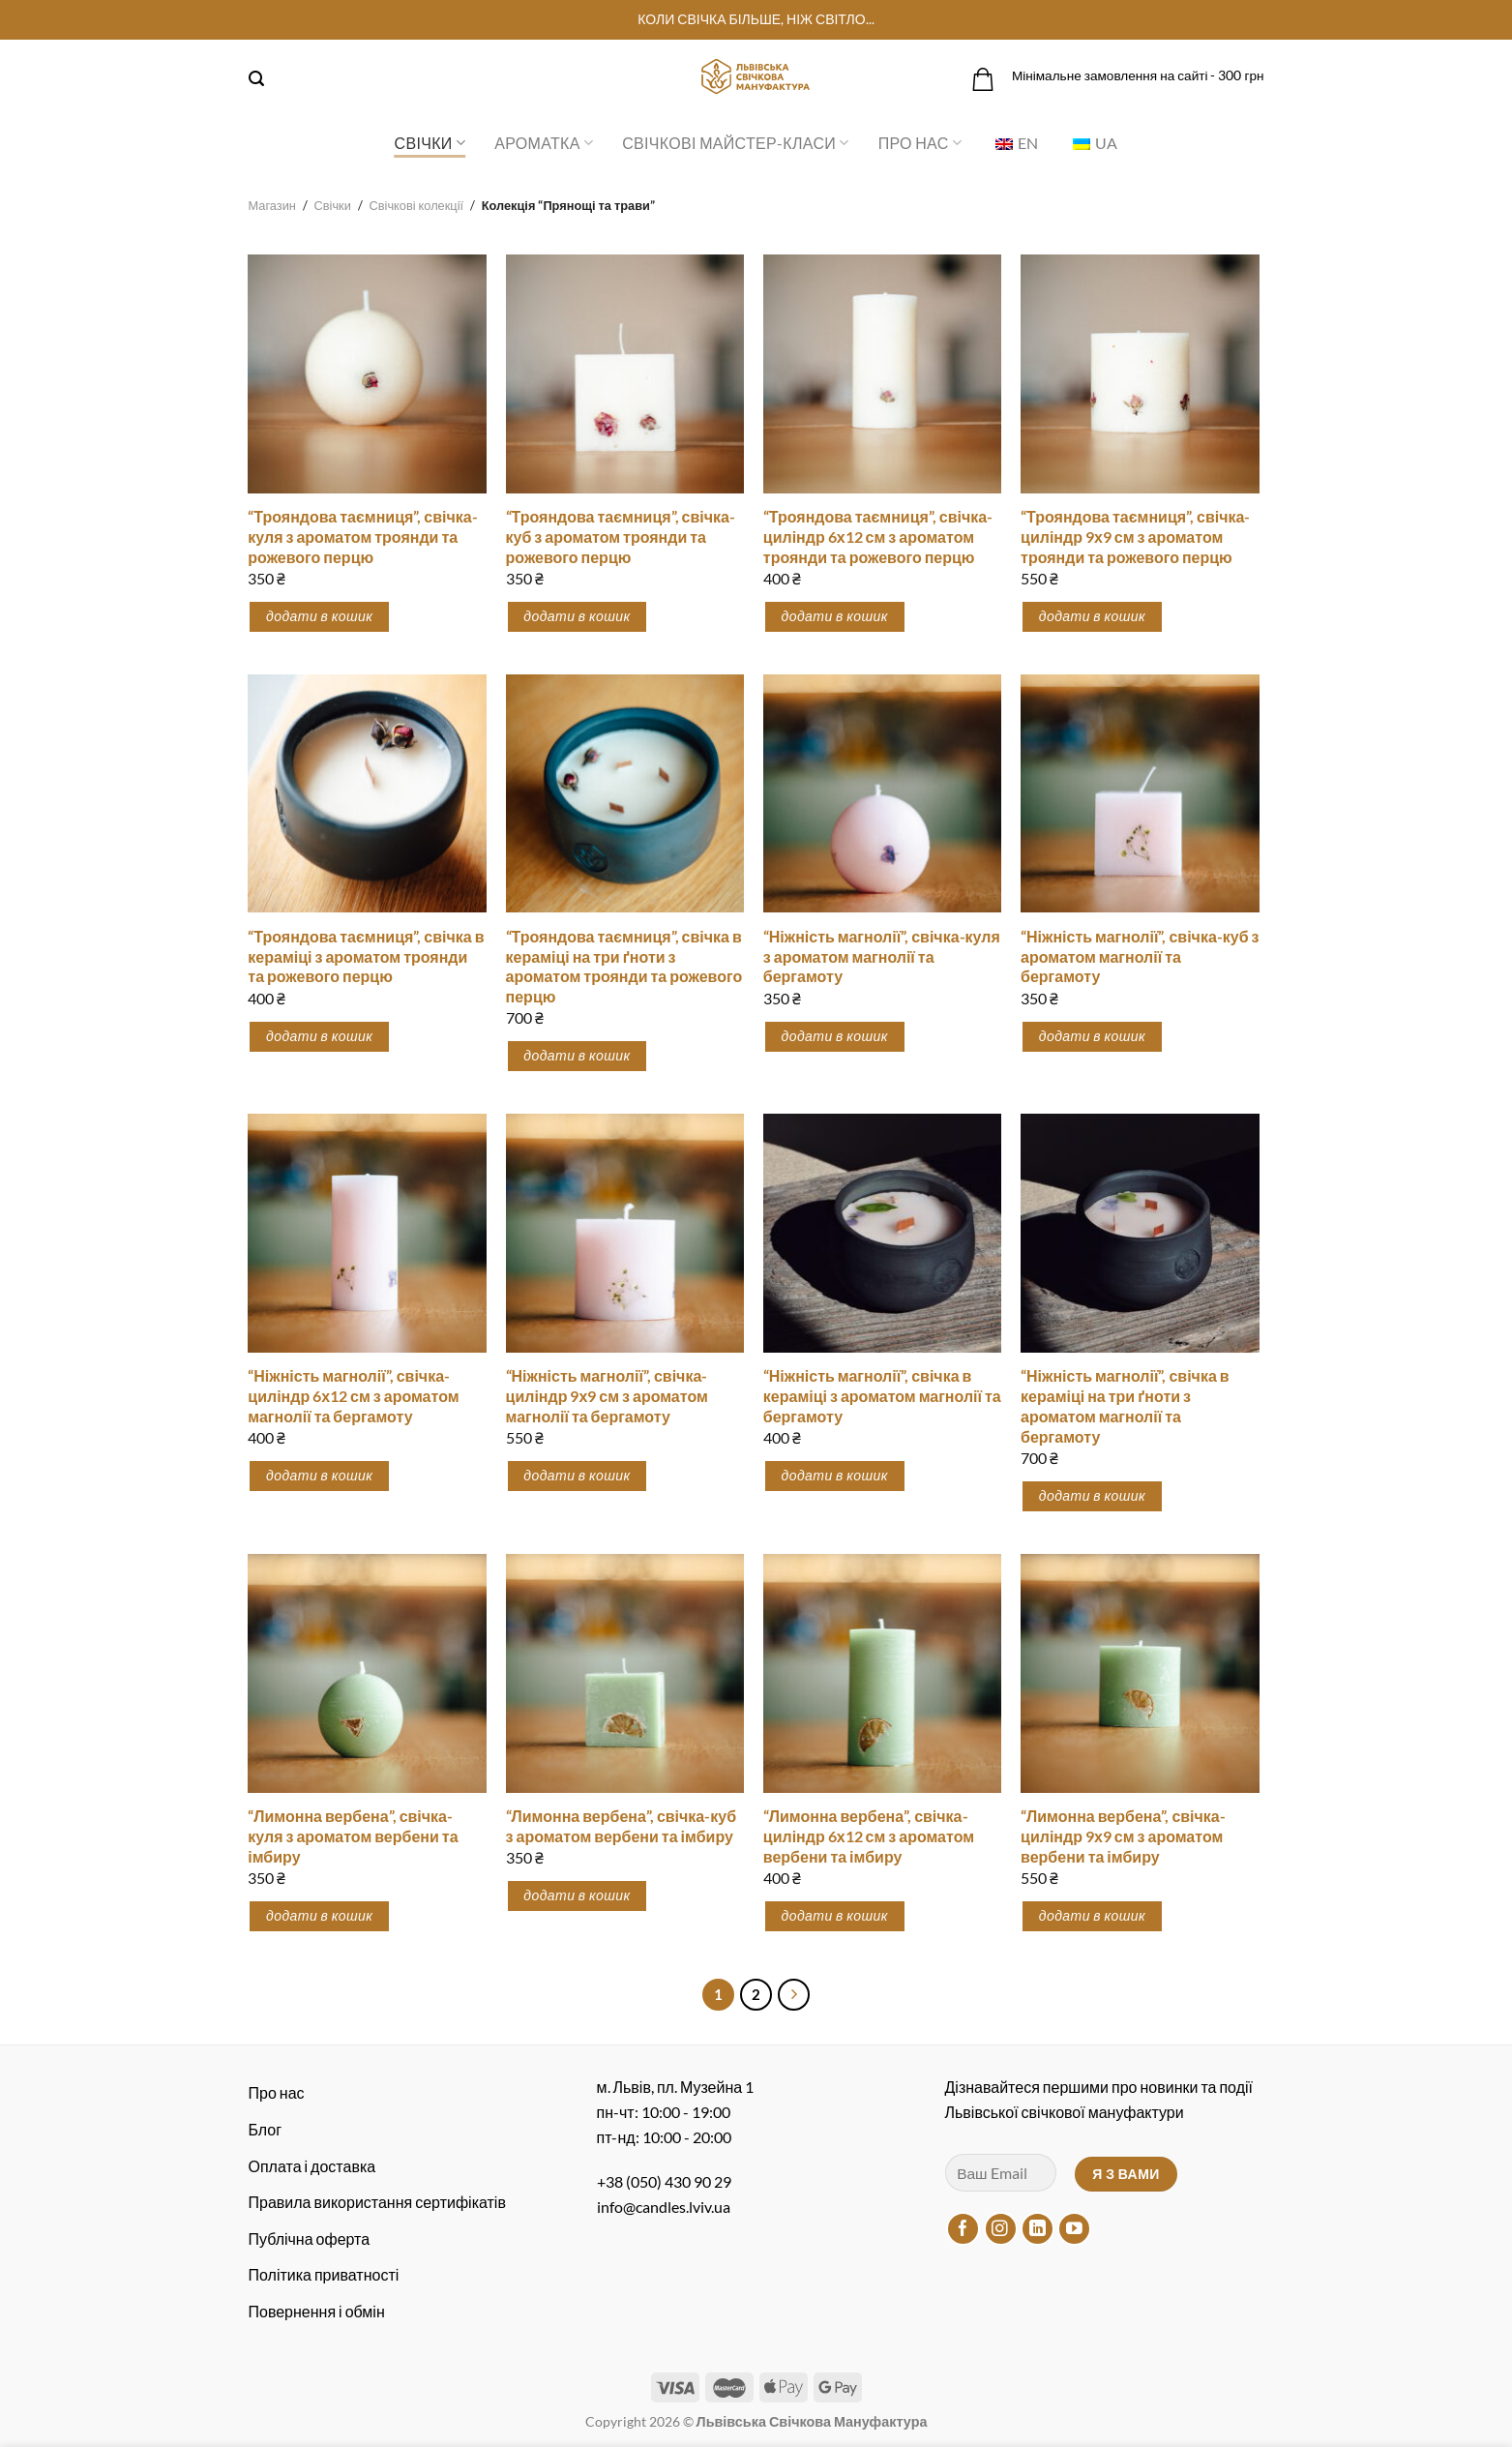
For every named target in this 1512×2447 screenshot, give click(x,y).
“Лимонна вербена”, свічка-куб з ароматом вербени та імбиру (621, 1825)
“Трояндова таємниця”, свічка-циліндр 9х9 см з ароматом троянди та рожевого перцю (1135, 536)
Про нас (920, 143)
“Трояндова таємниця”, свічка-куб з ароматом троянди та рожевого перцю (620, 536)
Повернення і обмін (317, 2311)
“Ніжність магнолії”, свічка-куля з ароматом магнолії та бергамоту (881, 956)
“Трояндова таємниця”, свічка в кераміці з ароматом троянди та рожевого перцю (366, 956)
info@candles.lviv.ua (663, 2206)
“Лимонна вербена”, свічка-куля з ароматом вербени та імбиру (353, 1835)
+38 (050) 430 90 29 (664, 2181)
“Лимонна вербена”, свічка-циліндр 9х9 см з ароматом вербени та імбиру (1123, 1835)
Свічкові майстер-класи (735, 143)
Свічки (430, 143)
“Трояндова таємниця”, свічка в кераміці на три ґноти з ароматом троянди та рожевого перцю (624, 966)
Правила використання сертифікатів (377, 2202)
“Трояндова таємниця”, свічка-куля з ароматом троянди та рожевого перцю (362, 536)
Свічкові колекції (417, 205)
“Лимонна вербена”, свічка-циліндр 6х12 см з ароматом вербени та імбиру (868, 1835)
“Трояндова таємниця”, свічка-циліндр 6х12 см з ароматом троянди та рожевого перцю (878, 536)
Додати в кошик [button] (319, 616)
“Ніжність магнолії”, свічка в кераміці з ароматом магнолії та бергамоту (882, 1395)
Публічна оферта (310, 2238)
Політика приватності (324, 2274)
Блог (265, 2129)
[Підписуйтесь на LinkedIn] (1037, 2229)
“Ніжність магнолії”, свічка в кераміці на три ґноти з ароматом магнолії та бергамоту (1125, 1405)
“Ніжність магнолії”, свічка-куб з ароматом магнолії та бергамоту (1140, 956)
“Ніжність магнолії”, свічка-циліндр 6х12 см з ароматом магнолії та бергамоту (353, 1395)
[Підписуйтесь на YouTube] (1074, 2229)
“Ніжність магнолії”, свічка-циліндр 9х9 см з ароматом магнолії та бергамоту (607, 1395)
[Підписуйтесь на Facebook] (963, 2229)
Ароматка (543, 143)
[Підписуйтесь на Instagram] (1001, 2229)
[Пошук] (256, 79)
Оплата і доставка (312, 2166)
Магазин (272, 205)
